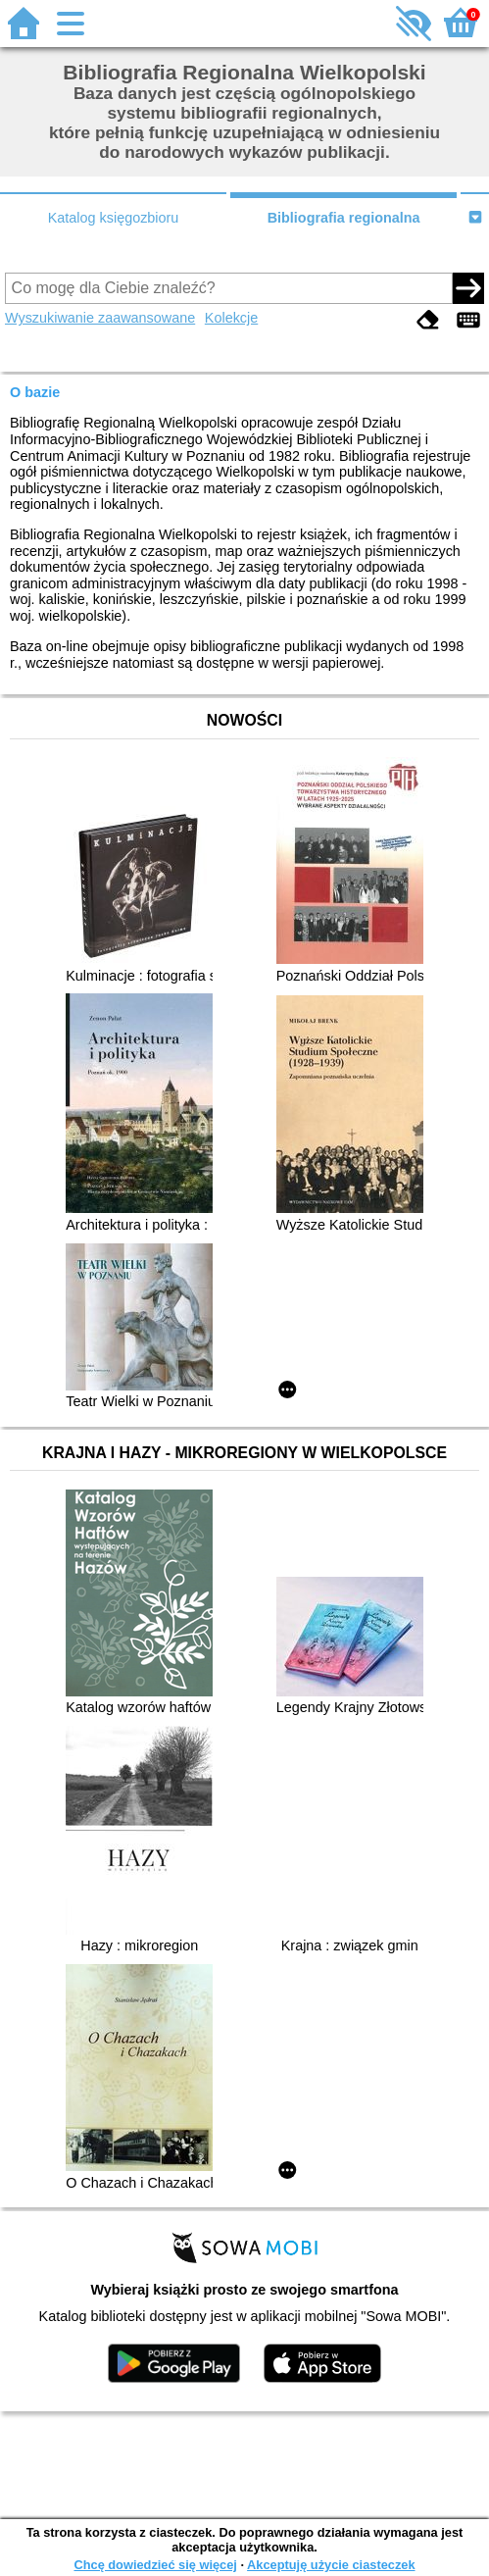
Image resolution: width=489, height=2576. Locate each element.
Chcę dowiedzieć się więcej (154, 2564)
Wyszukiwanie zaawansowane (100, 318)
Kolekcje (231, 318)
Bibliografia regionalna (344, 218)
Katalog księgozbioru (113, 218)
